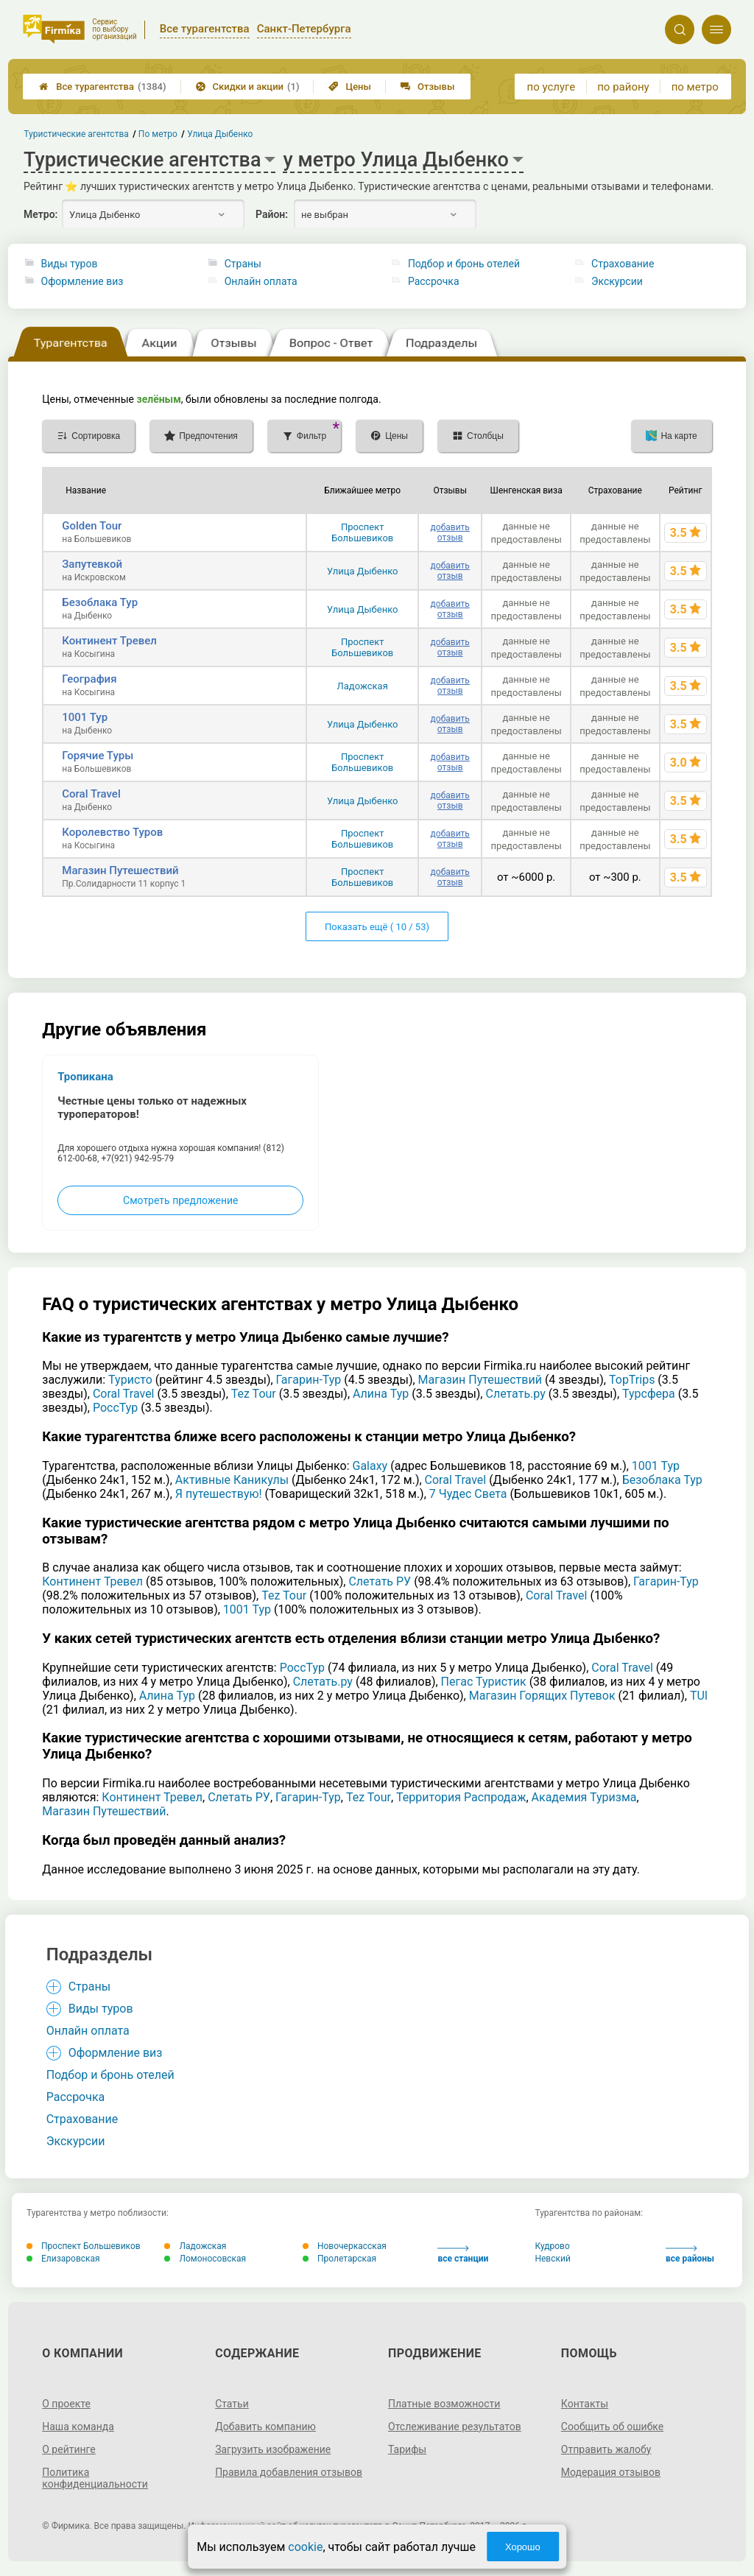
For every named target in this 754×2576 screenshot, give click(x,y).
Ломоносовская (205, 2258)
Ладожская (362, 685)
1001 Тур (85, 717)
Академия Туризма (584, 1797)
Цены (349, 86)
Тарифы (407, 2449)
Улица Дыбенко (362, 571)
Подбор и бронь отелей (464, 263)
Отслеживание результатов (454, 2426)
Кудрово (552, 2246)
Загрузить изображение (273, 2449)
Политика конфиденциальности (95, 2478)
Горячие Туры (97, 755)
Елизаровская (63, 2258)
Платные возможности (444, 2404)
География (89, 679)
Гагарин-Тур (309, 1380)
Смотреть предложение (180, 1200)
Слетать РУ (379, 1581)
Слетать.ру (515, 1394)
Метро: (40, 214)
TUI (699, 1696)
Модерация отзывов (610, 2472)
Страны (243, 263)
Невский (552, 2258)
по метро (695, 87)
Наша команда (78, 2426)
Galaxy (369, 1466)
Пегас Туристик (483, 1682)
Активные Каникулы (232, 1480)
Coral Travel (91, 793)
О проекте (66, 2404)
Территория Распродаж (461, 1797)
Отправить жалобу (606, 2449)
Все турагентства (102, 86)
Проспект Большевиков (362, 532)
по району (623, 87)
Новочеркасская (345, 2246)
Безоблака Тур (100, 602)
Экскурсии (617, 281)
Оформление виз (82, 281)
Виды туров (69, 263)
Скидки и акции (248, 86)
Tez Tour (253, 1394)
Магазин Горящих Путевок (542, 1696)
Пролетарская (339, 2258)
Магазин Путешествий (120, 870)
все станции (462, 2254)
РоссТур (115, 1408)
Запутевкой (92, 564)
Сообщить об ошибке (612, 2426)
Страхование (622, 263)
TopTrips (632, 1380)
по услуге (551, 87)
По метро (157, 134)
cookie (305, 2547)
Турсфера (648, 1394)
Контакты (584, 2404)
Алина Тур (381, 1394)
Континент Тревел (109, 640)
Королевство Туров (112, 832)
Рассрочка (433, 281)
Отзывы (427, 86)
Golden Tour (91, 525)
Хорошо (522, 2546)
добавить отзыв (450, 532)
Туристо (130, 1380)
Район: (272, 214)
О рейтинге (69, 2449)
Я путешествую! (218, 1494)
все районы (690, 2254)
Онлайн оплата (261, 281)
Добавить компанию (265, 2426)
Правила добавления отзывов (288, 2472)
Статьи (232, 2404)
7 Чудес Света (468, 1494)
